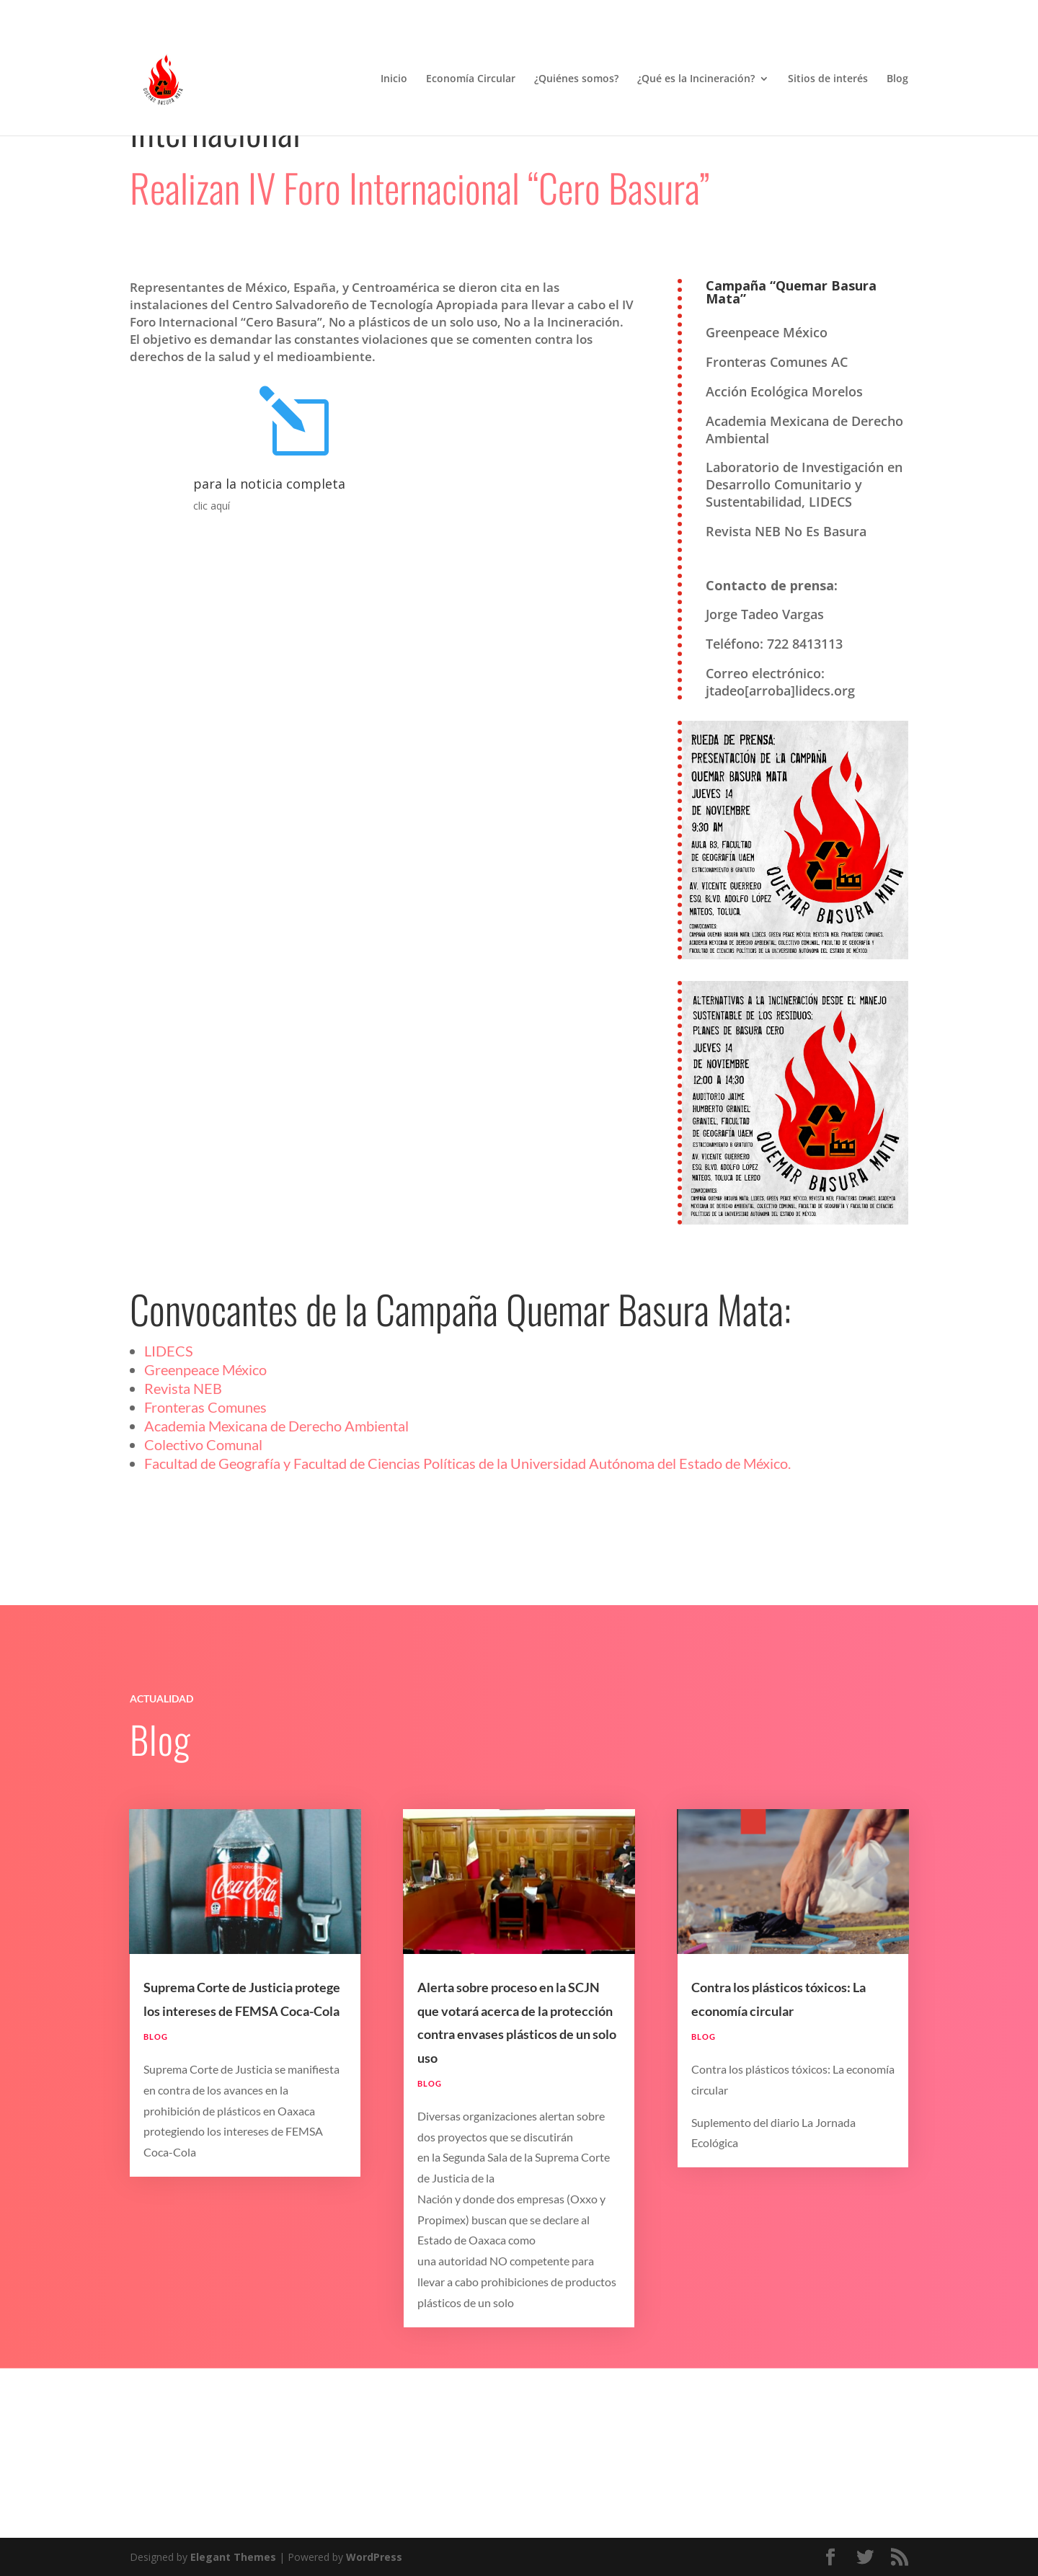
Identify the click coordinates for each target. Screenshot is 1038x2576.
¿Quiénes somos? (576, 78)
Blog (897, 78)
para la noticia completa (269, 619)
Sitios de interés (828, 78)
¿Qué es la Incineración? (696, 78)
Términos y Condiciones (859, 11)
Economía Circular (470, 78)
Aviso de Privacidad (758, 11)
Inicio (394, 78)
